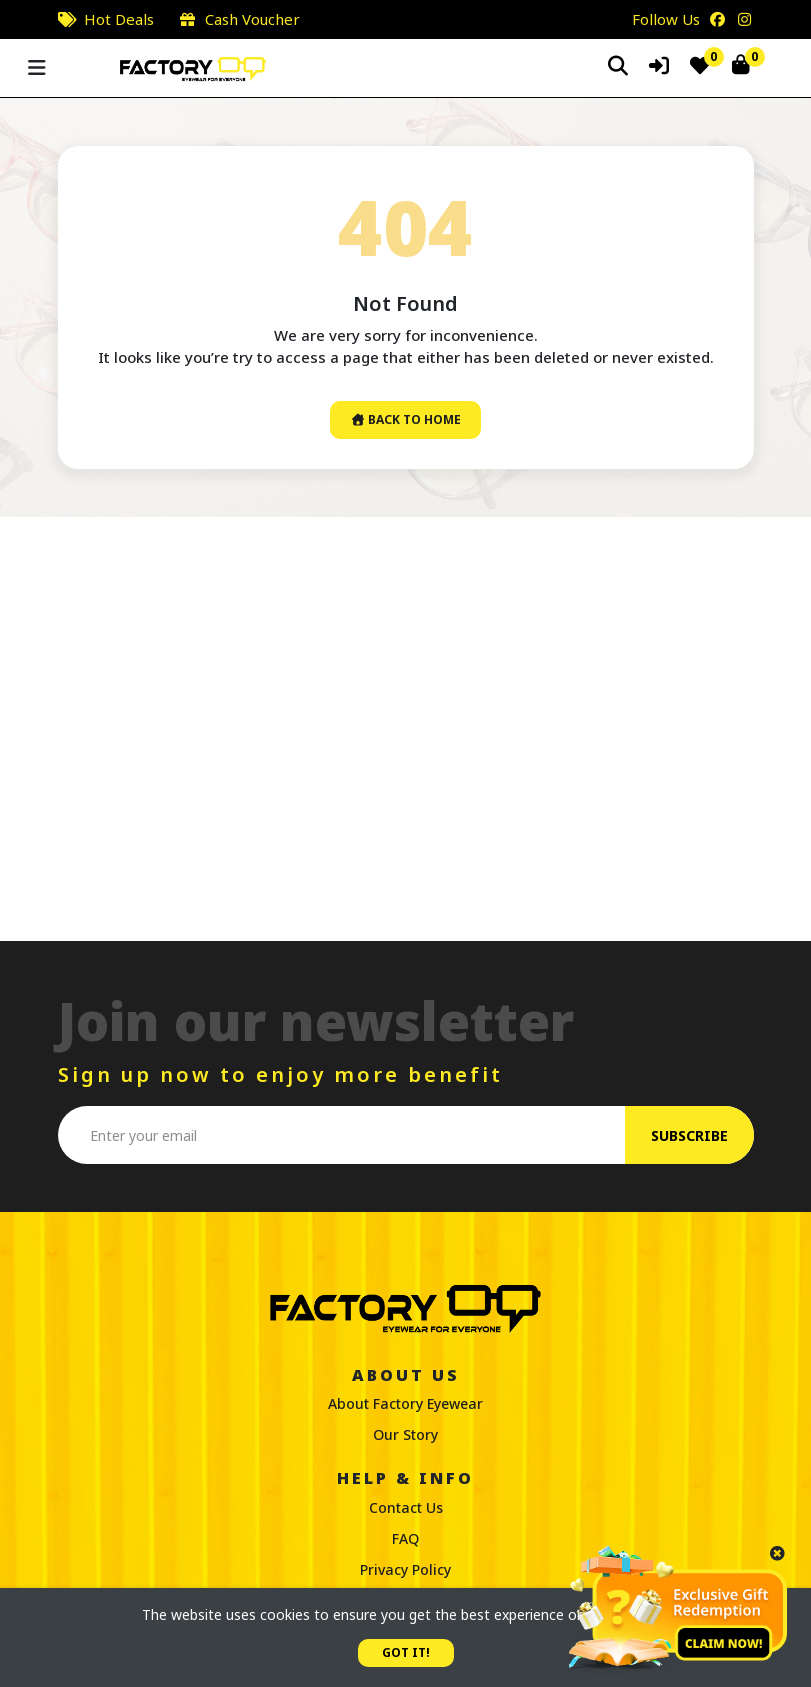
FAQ (405, 1538)
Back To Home (405, 419)
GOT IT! (406, 1652)
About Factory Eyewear (405, 1403)
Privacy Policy (405, 1569)
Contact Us (406, 1507)
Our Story (405, 1434)
